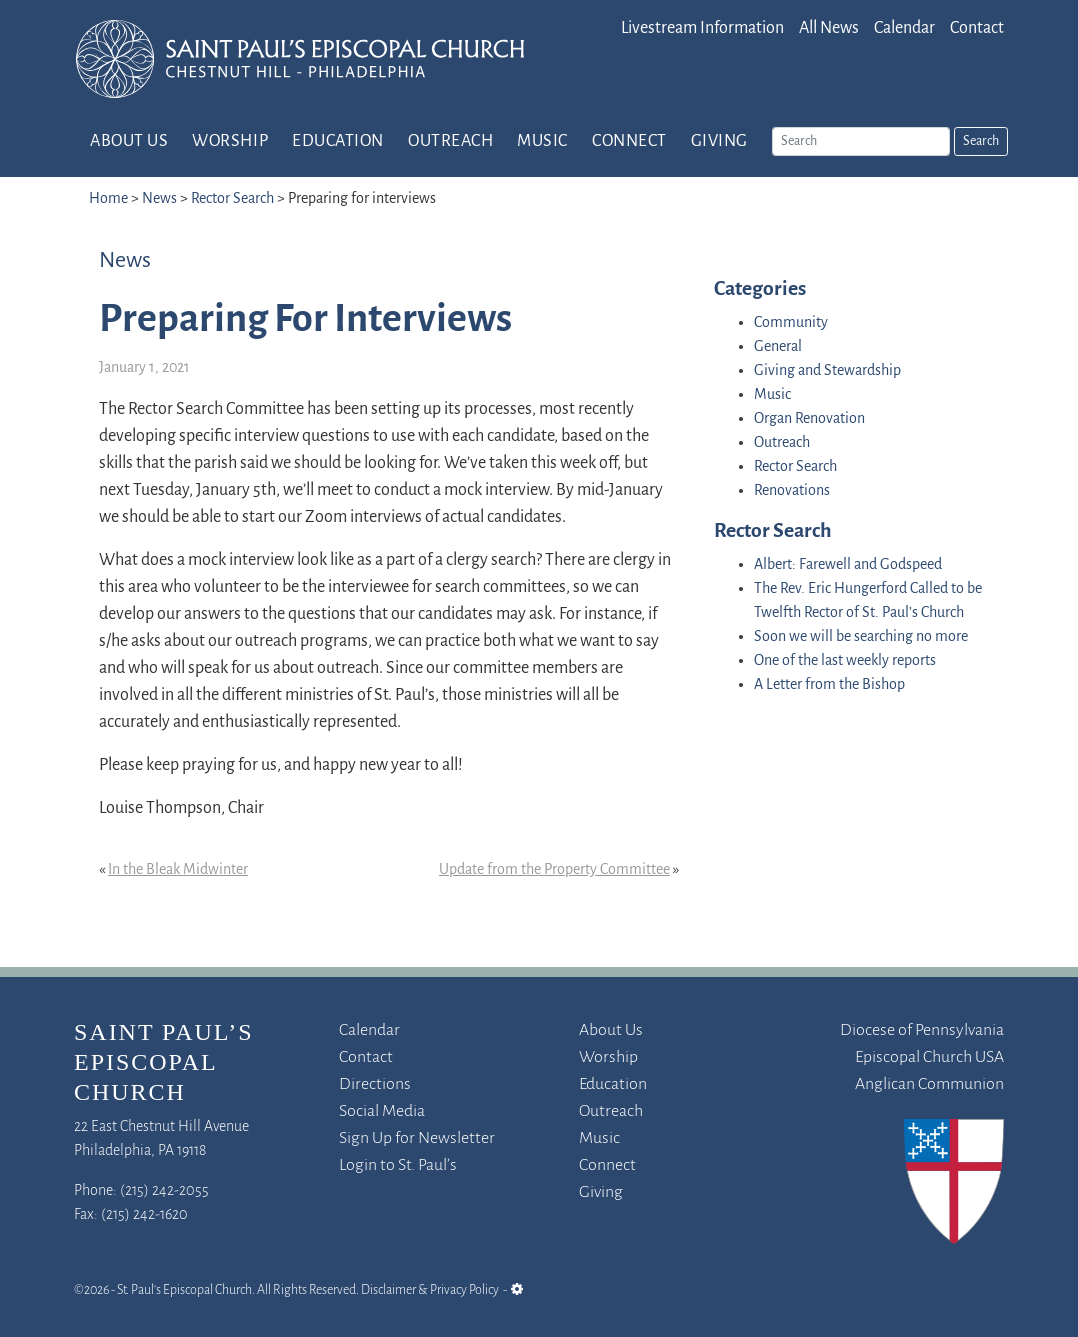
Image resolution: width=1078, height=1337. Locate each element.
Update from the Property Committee (554, 870)
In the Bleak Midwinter (178, 870)
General (778, 347)
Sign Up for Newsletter (417, 1138)
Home (108, 199)
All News (829, 28)
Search (981, 141)
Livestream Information (702, 28)
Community (791, 323)
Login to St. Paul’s (398, 1165)
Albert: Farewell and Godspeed (848, 565)
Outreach (450, 141)
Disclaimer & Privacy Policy (430, 1290)
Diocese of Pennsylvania (922, 1030)
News (159, 199)
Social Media (382, 1111)
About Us (129, 141)
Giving (719, 141)
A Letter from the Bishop (829, 685)
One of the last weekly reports (845, 661)
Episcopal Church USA (929, 1057)
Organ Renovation (809, 419)
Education (338, 141)
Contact (977, 28)
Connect (629, 141)
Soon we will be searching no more (861, 637)
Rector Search (232, 199)
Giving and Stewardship (827, 371)
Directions (375, 1084)
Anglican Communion (929, 1084)
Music (542, 141)
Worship (230, 141)
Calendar (904, 28)
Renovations (792, 491)
